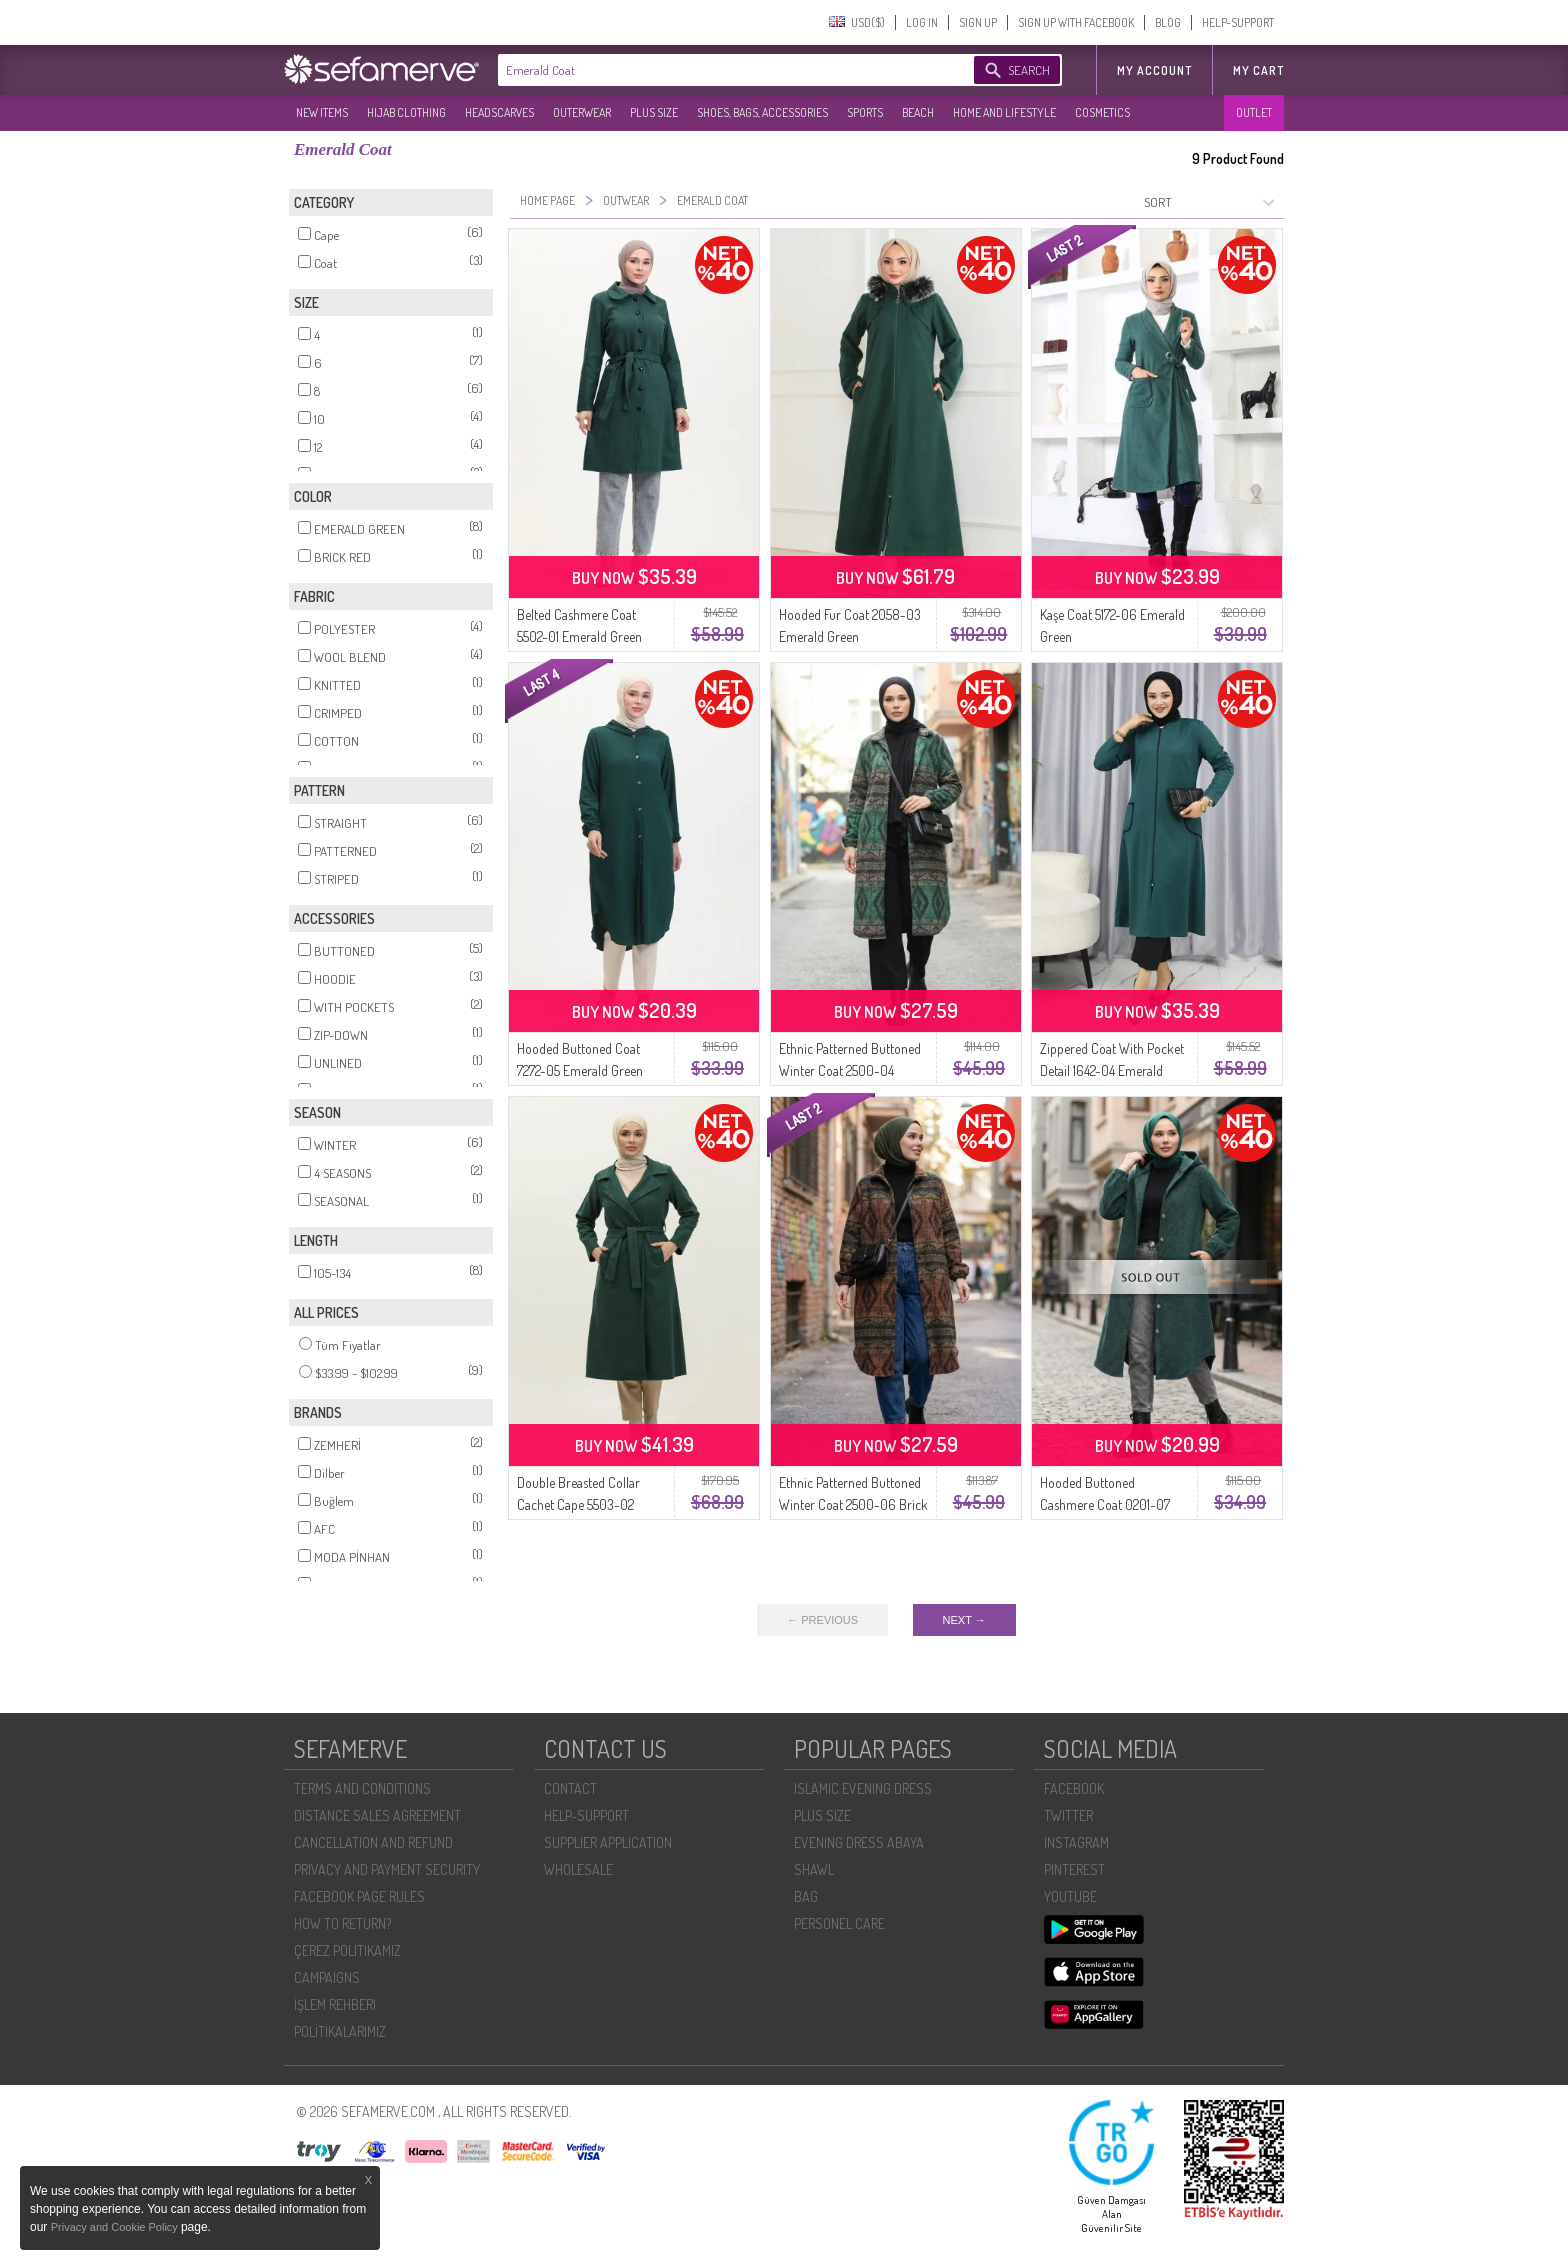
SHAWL (814, 1869)
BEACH (918, 112)
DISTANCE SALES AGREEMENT (377, 1815)
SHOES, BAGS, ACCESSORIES (762, 112)
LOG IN (922, 22)
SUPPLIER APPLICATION (608, 1842)
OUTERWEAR (582, 112)
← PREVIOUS (822, 1620)
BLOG (1168, 22)
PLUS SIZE (654, 112)
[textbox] (716, 70)
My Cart (1258, 70)
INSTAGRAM (1076, 1842)
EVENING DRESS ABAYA (859, 1842)
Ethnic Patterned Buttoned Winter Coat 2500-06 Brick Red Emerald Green (853, 1504)
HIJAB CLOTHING (406, 112)
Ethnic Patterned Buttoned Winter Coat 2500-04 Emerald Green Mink (850, 1070)
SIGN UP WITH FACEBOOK (1076, 22)
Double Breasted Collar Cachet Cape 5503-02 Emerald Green (578, 1504)
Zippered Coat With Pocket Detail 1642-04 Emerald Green (1112, 1070)
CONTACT (570, 1788)
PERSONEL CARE (839, 1923)
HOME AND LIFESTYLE (1004, 112)
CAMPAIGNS (327, 1977)
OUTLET (1254, 112)
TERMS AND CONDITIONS (362, 1788)
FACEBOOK (1074, 1788)
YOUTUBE (1070, 1896)
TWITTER (1068, 1815)
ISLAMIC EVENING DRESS (863, 1788)
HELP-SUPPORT (1238, 22)
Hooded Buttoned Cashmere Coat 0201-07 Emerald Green (1105, 1504)
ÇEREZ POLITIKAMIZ (347, 1950)
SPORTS (865, 112)
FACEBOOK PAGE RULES (359, 1896)
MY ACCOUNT (1154, 70)
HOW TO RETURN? (342, 1923)
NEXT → (964, 1620)
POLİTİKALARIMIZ (340, 2031)
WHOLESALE (578, 1869)
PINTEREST (1074, 1869)
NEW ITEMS (322, 112)
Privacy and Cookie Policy (116, 2227)
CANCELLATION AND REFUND (373, 1842)
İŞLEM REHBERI (335, 2004)
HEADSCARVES (499, 112)
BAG (806, 1896)
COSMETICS (1102, 112)
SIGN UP (978, 22)
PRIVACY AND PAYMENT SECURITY (387, 1869)
